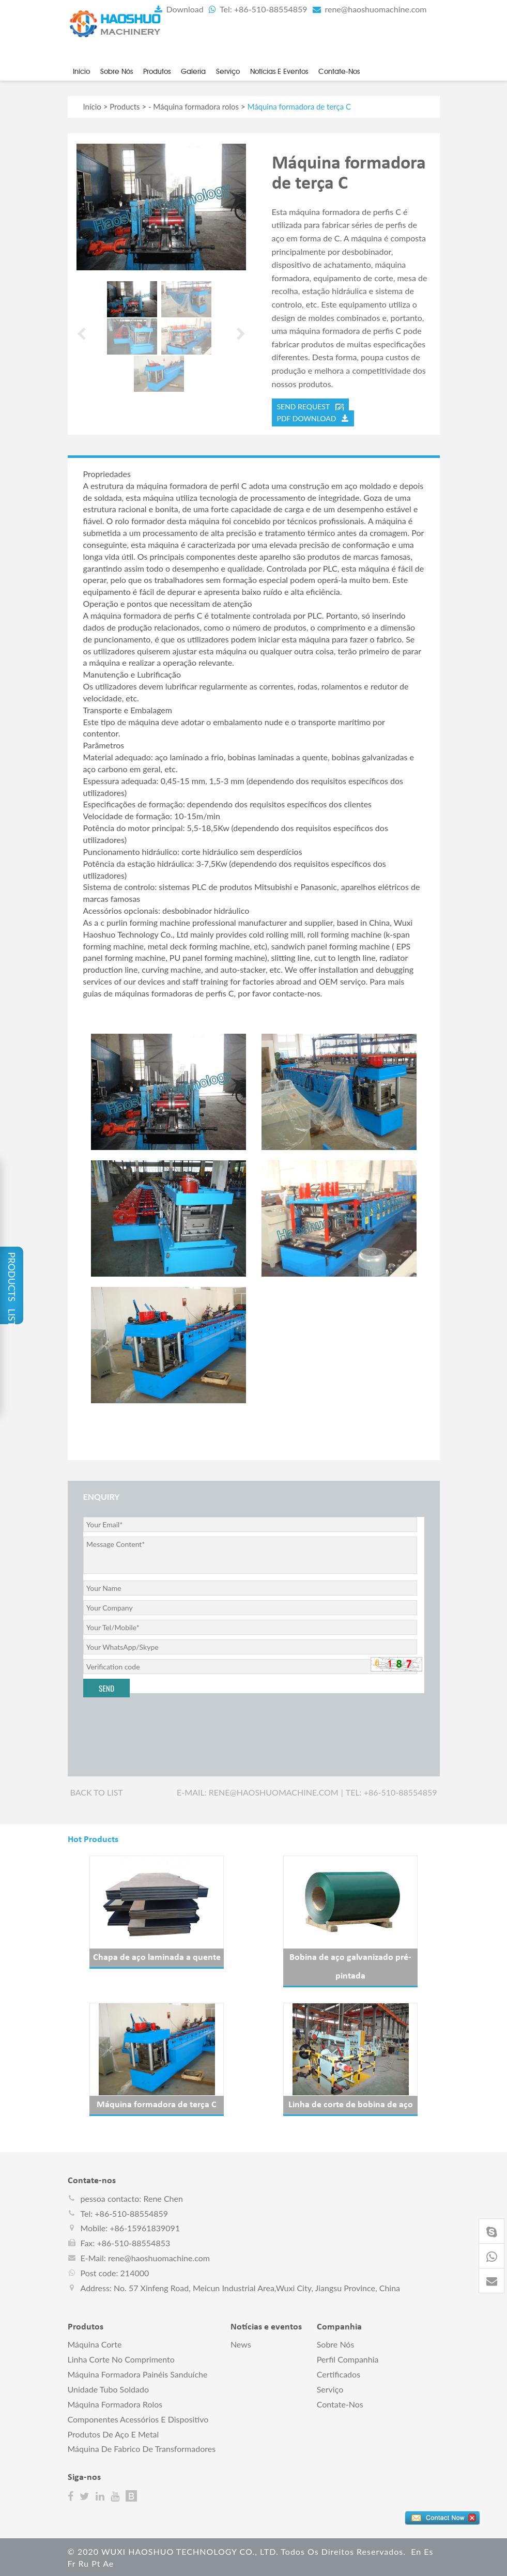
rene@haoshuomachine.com (369, 9)
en (416, 2550)
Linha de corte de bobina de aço (350, 2104)
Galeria (193, 70)
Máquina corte (95, 2343)
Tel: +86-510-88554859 (257, 9)
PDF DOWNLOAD (313, 417)
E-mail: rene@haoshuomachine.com (258, 1791)
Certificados (338, 2373)
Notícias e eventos (279, 70)
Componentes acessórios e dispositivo (138, 2417)
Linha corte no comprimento (121, 2358)
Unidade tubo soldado (108, 2388)
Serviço (228, 70)
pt (95, 2562)
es (428, 2550)
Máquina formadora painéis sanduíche (138, 2373)
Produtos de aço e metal (113, 2432)
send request (310, 405)
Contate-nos (339, 70)
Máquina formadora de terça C (157, 2104)
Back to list (96, 1791)
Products (125, 105)
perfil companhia (348, 2358)
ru (83, 2562)
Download (177, 9)
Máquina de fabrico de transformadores (142, 2447)
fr (72, 2562)
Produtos (157, 70)
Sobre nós (116, 70)
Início (81, 70)
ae (108, 2562)
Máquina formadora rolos (196, 105)
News (241, 2343)
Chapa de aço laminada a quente (157, 1956)
